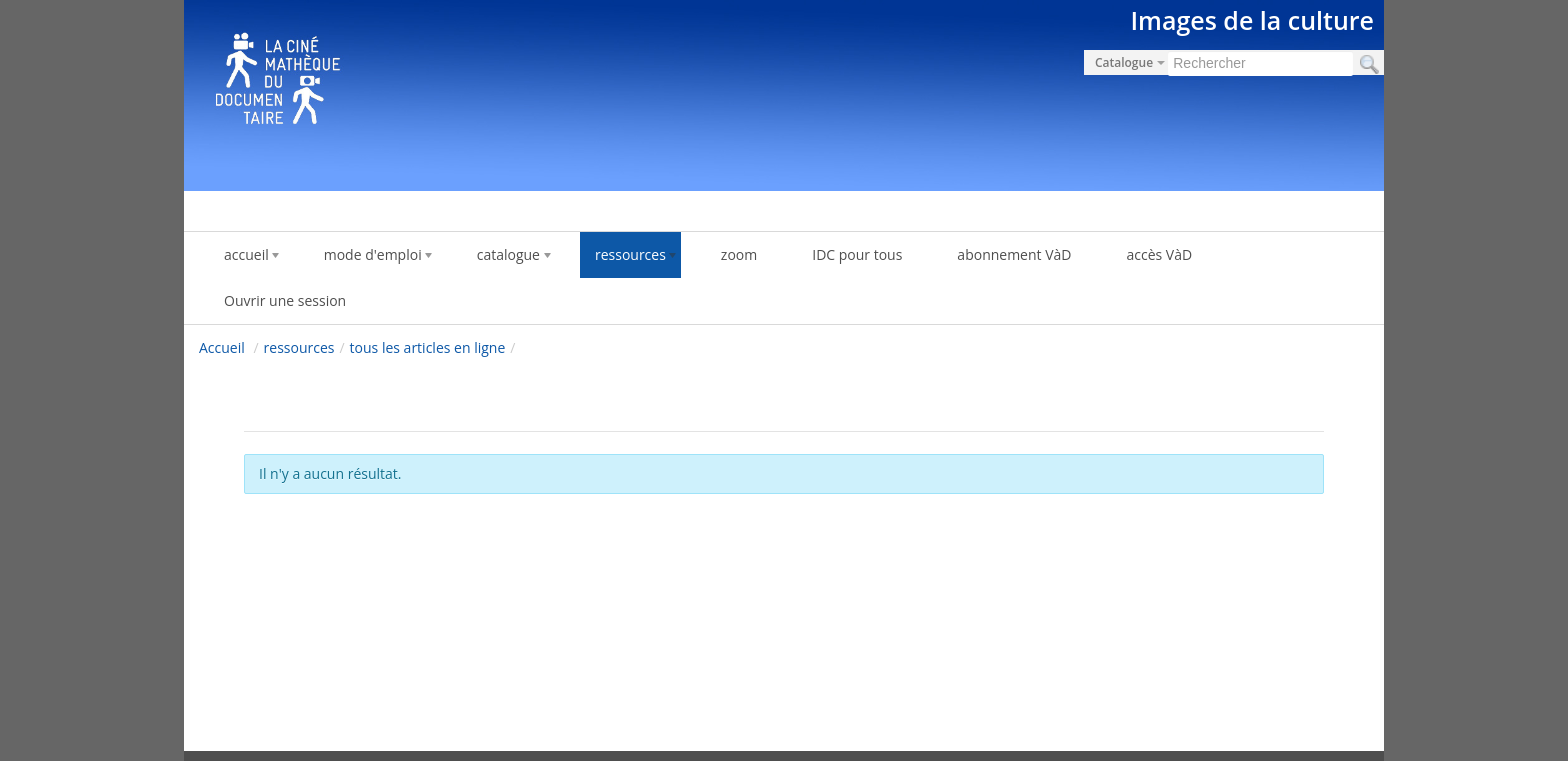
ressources (299, 347)
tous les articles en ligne (428, 347)
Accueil (222, 347)
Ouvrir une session (285, 300)
